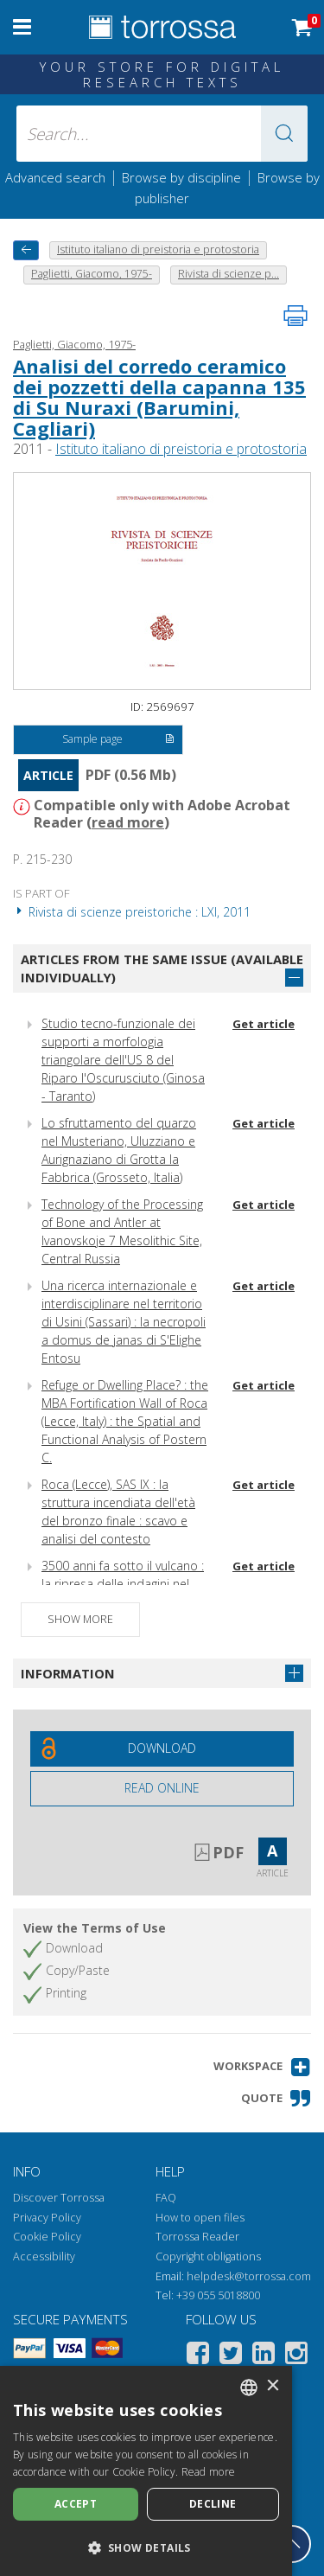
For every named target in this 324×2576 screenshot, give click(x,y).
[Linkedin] (263, 2356)
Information (68, 1673)
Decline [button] (213, 2503)
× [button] (272, 2386)
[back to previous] (26, 250)
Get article (263, 1024)
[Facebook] (198, 2356)
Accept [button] (75, 2503)
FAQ (166, 2197)
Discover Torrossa (59, 2197)
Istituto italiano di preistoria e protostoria (181, 448)
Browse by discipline (181, 177)
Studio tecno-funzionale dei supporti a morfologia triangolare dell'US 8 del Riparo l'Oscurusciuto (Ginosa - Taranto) (123, 1059)
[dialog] (146, 2471)
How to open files (200, 2217)
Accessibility (44, 2256)
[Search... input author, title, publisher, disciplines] (162, 133)
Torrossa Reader (197, 2236)
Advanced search (55, 177)
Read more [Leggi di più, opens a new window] (208, 2471)
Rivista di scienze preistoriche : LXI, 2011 (132, 912)
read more (128, 822)
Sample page (118, 740)
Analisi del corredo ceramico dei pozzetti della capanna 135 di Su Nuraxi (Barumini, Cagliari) (159, 397)
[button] (284, 133)
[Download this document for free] (162, 1749)
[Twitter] (230, 2356)
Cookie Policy (47, 2236)
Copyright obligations (208, 2256)
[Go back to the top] (292, 2544)
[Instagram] (296, 2356)
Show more (80, 1619)
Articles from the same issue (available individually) (162, 968)
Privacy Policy (47, 2217)
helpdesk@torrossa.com (249, 2276)
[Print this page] (295, 315)
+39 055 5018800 (218, 2295)
